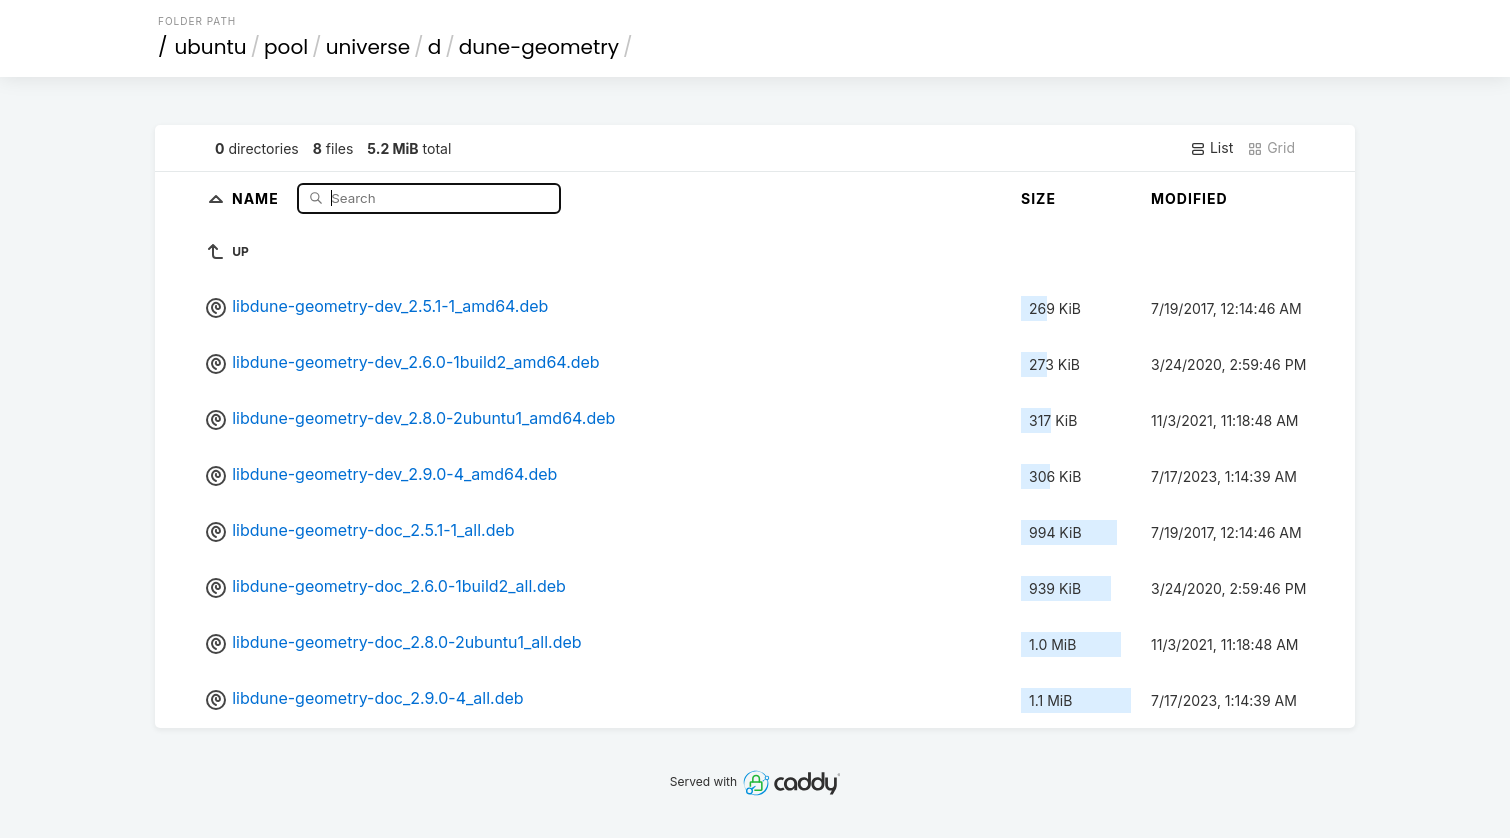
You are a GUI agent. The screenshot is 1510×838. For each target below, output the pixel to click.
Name (257, 197)
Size (1038, 198)
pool (286, 47)
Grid (1271, 148)
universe (368, 47)
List (1211, 148)
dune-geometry (539, 47)
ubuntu (211, 47)
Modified (1189, 198)
